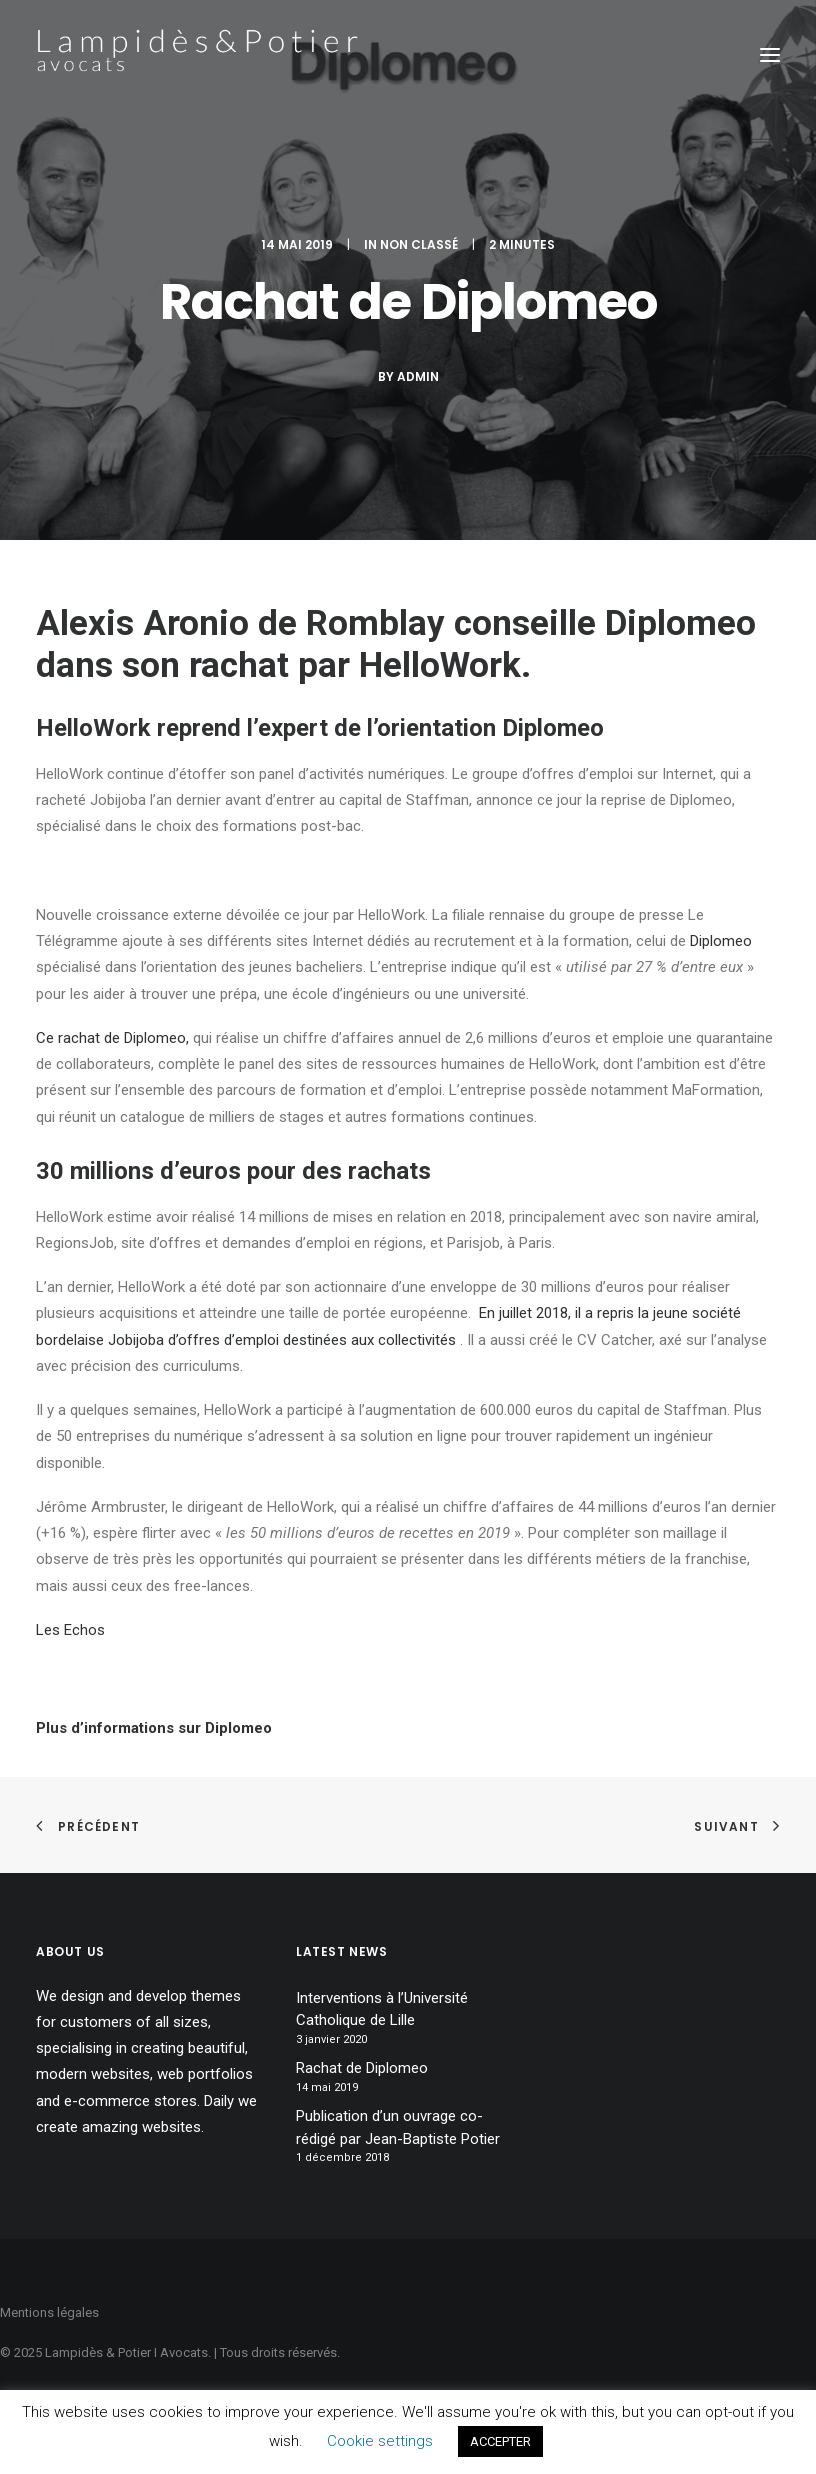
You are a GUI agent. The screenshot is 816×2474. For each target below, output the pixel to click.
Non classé (419, 244)
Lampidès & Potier (98, 2352)
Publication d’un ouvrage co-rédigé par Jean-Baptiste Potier (398, 2127)
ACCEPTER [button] (500, 2441)
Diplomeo (680, 623)
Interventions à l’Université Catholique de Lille (382, 2009)
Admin (418, 376)
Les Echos (70, 1630)
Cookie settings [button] (380, 2441)
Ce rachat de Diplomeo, (112, 1038)
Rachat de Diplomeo (362, 2068)
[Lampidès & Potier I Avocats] (197, 54)
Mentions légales (49, 2312)
